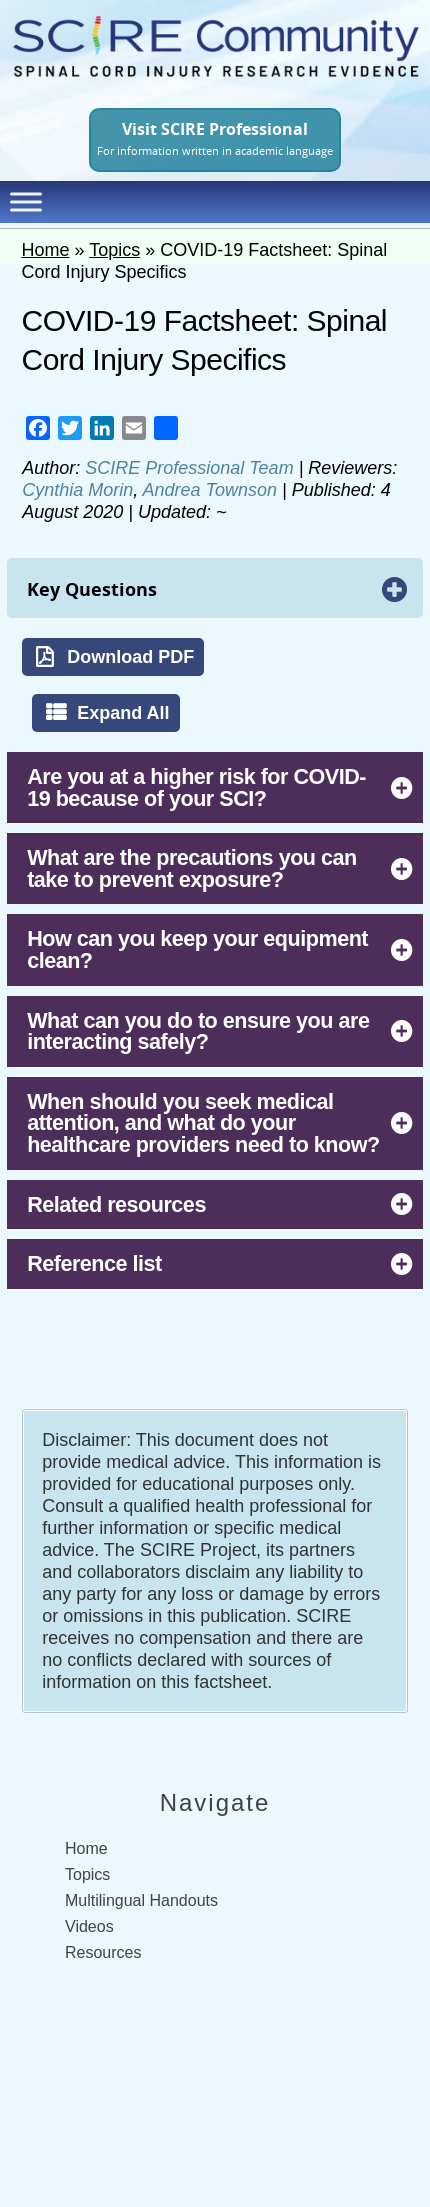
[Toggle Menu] (26, 201)
